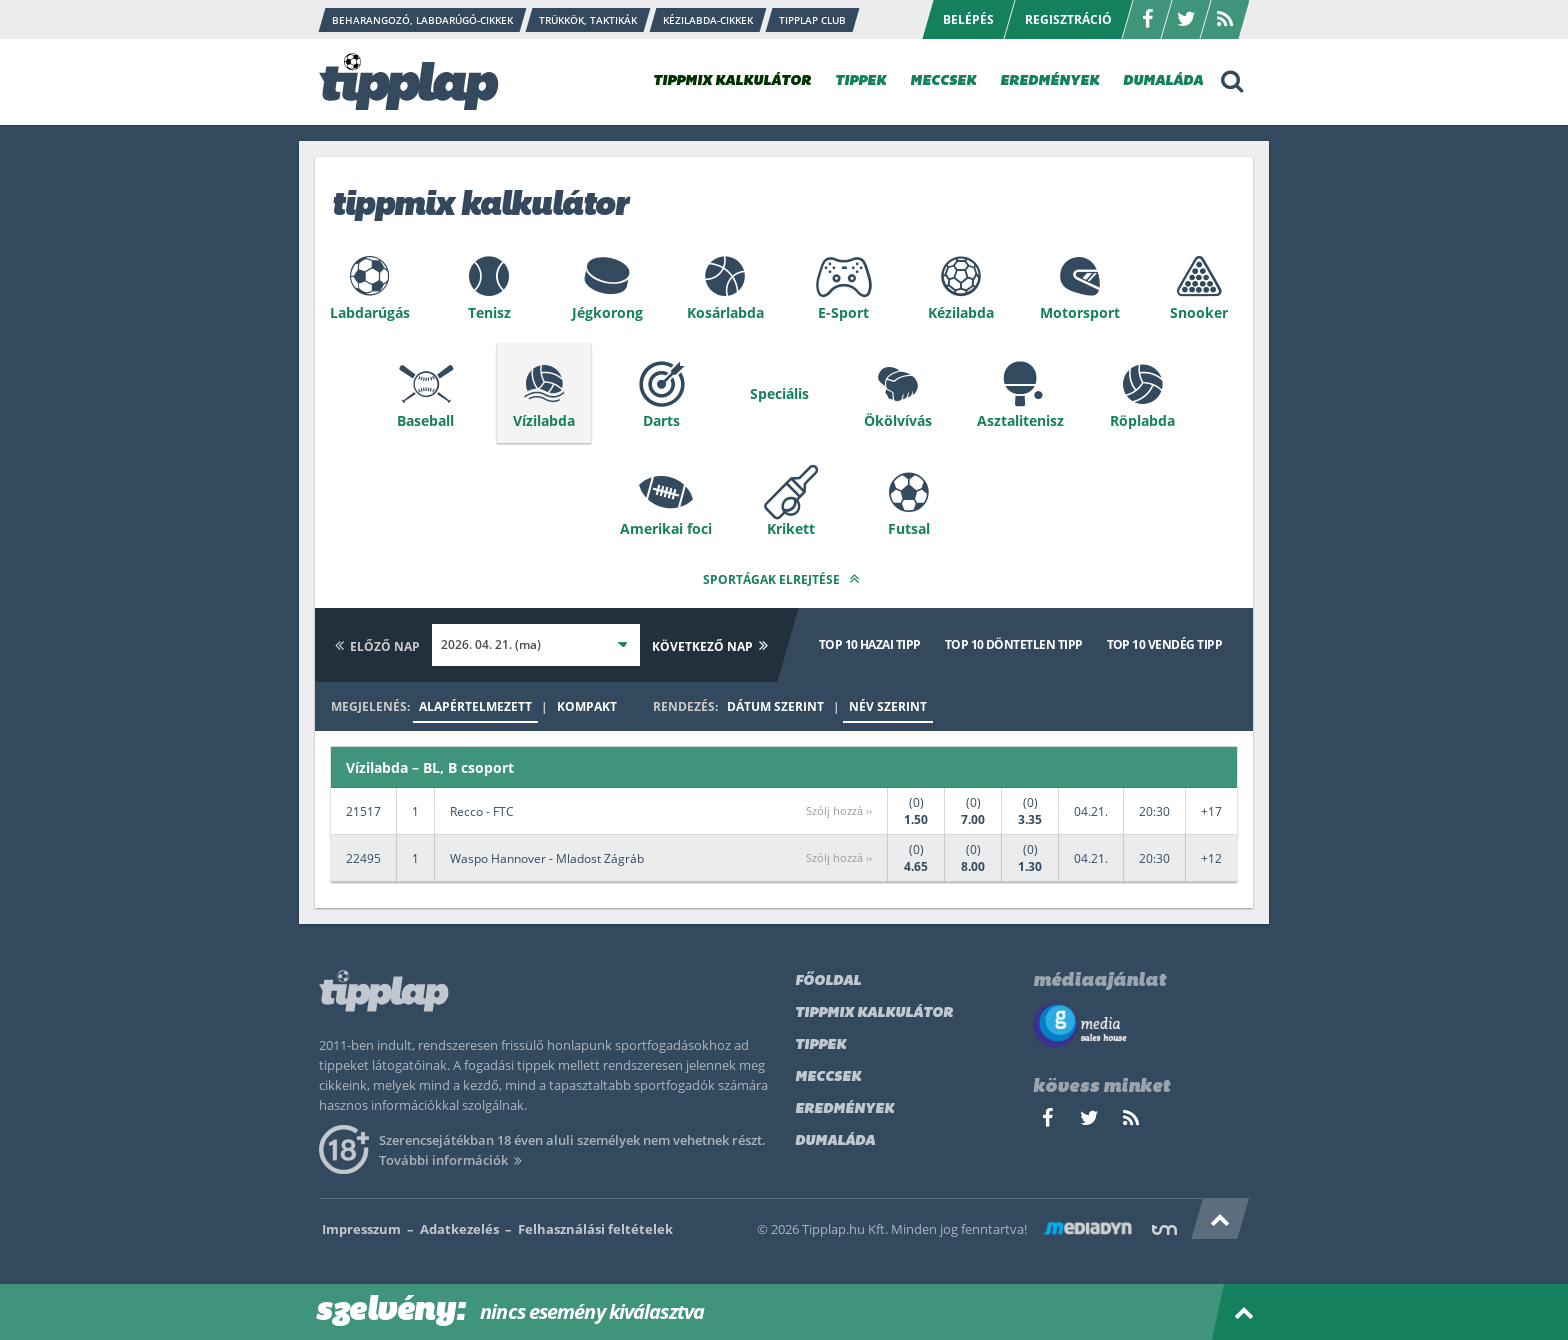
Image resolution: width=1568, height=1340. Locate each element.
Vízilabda (544, 420)
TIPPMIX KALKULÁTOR (732, 81)
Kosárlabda (725, 312)
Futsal (909, 528)
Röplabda (1142, 420)
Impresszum (361, 1229)
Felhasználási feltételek (595, 1229)
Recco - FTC (482, 811)
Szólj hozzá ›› (839, 810)
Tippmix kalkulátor (874, 1013)
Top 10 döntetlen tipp (1014, 644)
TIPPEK (860, 81)
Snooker (1199, 312)
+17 (1211, 811)
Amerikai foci (666, 528)
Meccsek (828, 1077)
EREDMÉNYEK (1049, 81)
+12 (1211, 858)
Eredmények (844, 1109)
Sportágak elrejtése (784, 578)
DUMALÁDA (1163, 81)
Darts (661, 420)
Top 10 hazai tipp (870, 644)
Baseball (425, 420)
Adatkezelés (459, 1229)
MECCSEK (943, 81)
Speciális (779, 393)
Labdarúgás (370, 312)
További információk (453, 1160)
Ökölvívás (898, 420)
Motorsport (1080, 312)
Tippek (820, 1045)
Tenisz (489, 312)
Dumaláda (835, 1141)
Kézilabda (961, 312)
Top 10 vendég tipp (1164, 644)
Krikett (791, 528)
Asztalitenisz (1020, 420)
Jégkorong (607, 312)
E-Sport (843, 312)
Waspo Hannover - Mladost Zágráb (547, 858)
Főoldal (828, 981)
